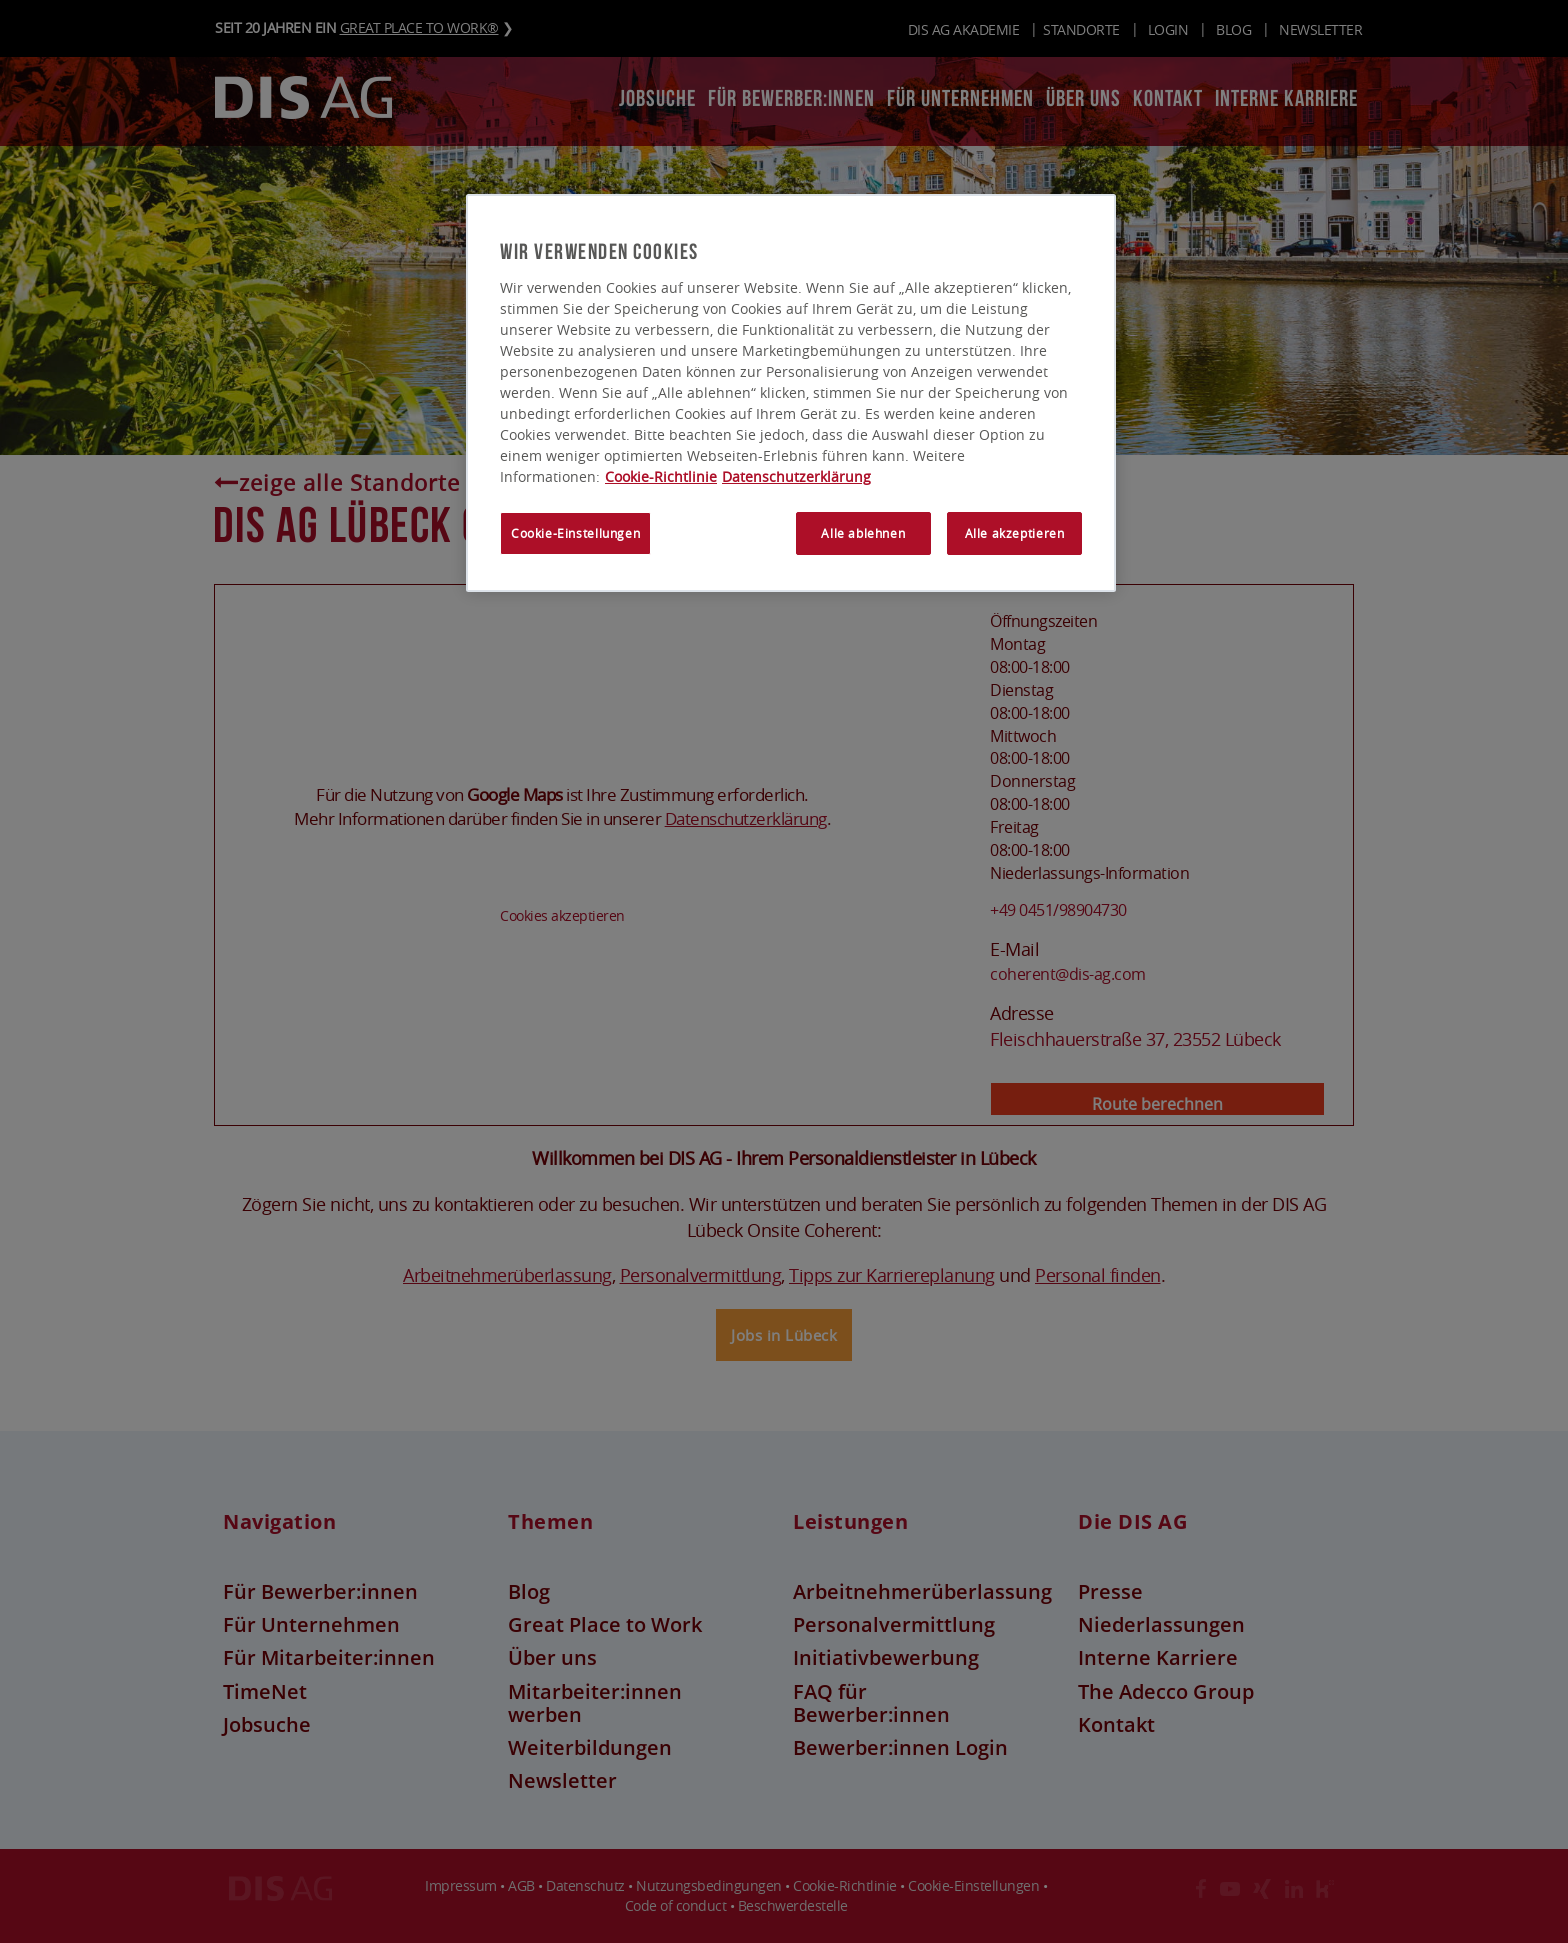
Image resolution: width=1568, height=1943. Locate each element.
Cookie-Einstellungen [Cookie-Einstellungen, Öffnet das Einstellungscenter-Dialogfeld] (575, 534)
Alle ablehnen (863, 534)
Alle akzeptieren (1015, 534)
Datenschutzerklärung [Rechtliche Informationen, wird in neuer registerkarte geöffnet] (796, 477)
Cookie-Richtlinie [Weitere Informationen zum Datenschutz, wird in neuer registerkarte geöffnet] (661, 477)
